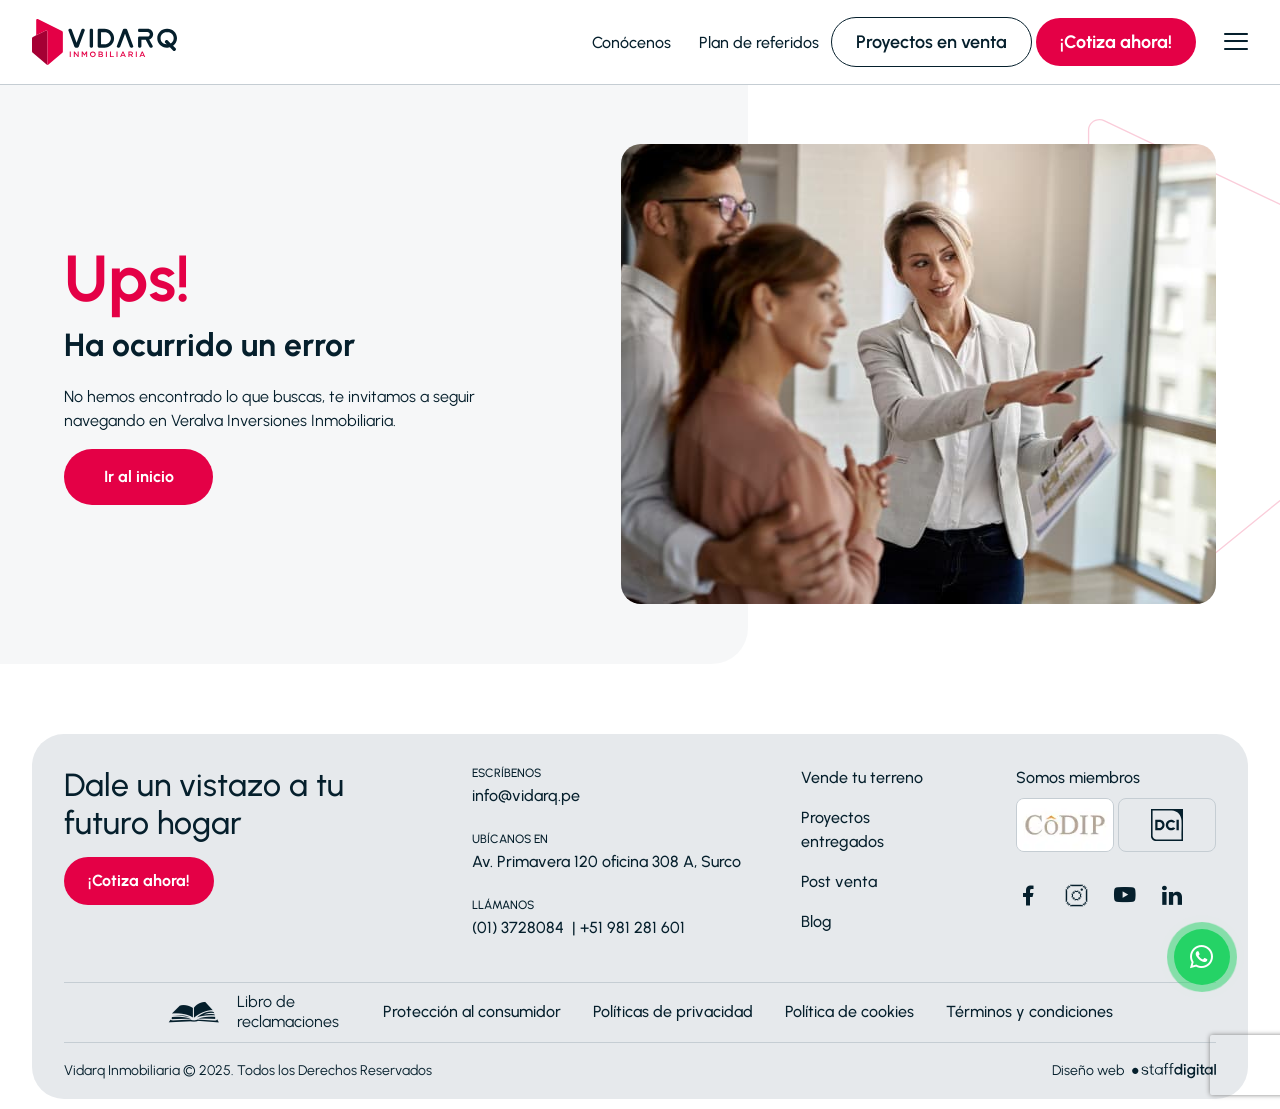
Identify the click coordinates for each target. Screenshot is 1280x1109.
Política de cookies (849, 1011)
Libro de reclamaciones (288, 1011)
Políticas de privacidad (673, 1011)
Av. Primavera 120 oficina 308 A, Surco (606, 861)
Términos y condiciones (1029, 1011)
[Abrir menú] (1236, 42)
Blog (816, 921)
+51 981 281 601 (632, 927)
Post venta (839, 881)
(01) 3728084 (518, 927)
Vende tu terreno (862, 777)
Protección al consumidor (472, 1011)
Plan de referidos (759, 42)
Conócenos (631, 42)
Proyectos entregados (842, 829)
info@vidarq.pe (526, 795)
